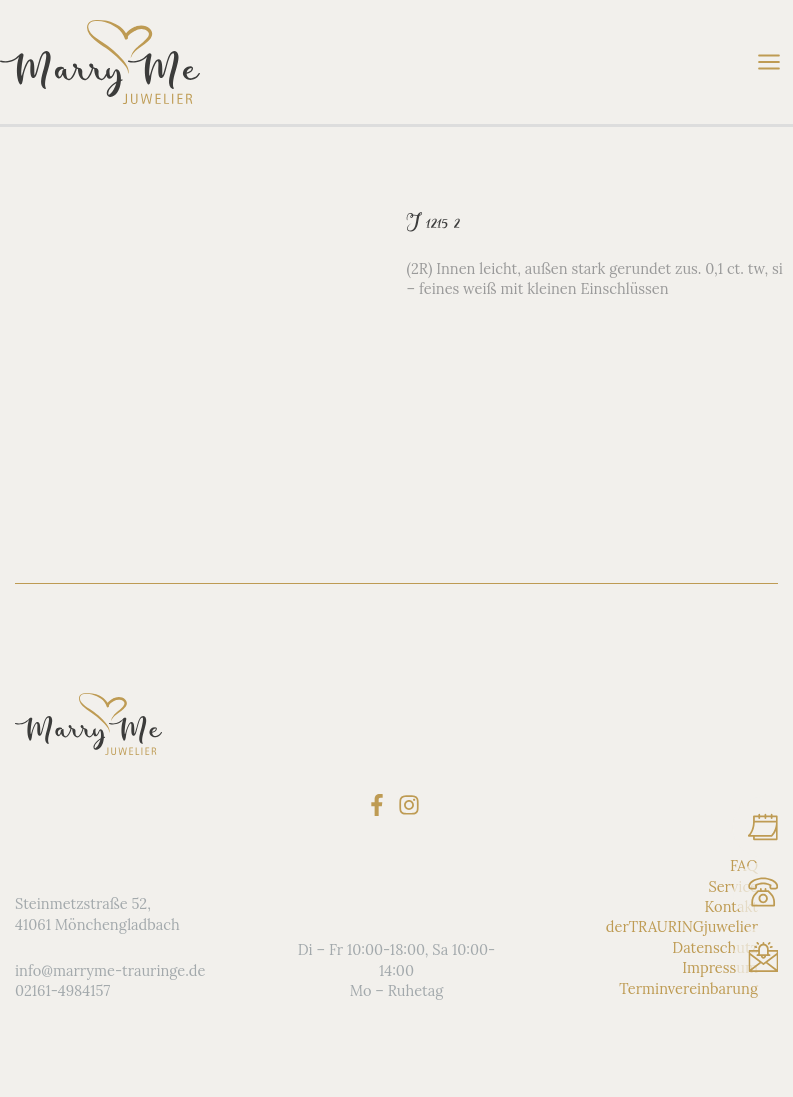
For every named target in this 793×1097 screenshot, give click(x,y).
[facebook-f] (380, 805)
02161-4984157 (62, 990)
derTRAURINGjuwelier (682, 926)
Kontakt (731, 906)
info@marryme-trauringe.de (110, 970)
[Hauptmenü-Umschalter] (769, 62)
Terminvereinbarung (688, 988)
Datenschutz (715, 947)
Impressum (720, 967)
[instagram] (412, 805)
